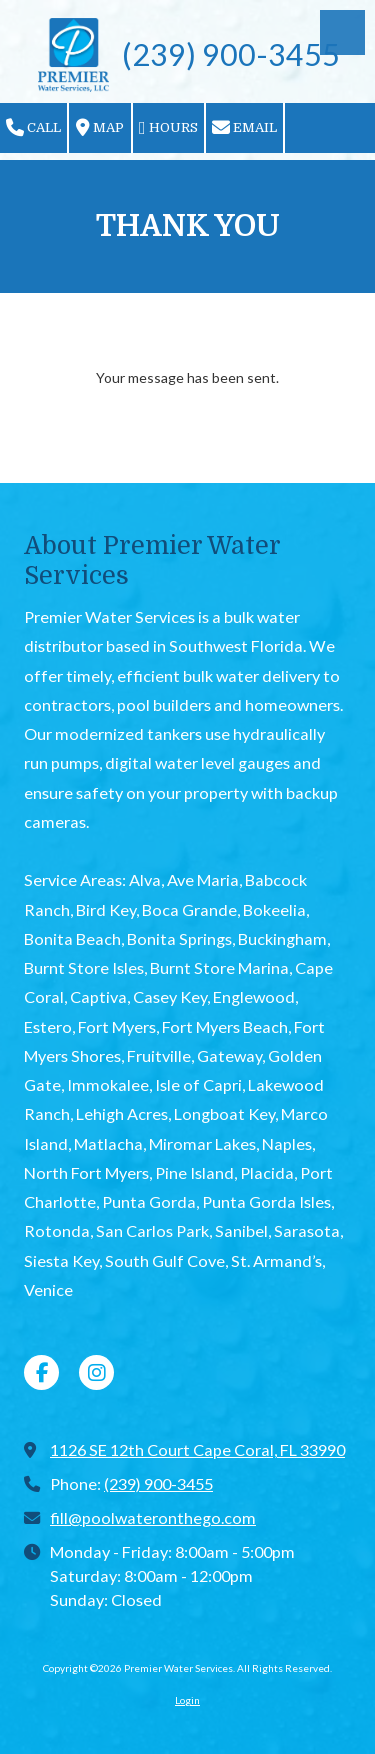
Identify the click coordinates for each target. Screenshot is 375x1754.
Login (187, 1700)
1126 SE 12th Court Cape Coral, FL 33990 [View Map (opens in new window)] (197, 1449)
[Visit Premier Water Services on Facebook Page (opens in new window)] (41, 1372)
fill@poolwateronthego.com (153, 1517)
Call (33, 128)
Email (244, 128)
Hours (168, 128)
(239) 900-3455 (158, 1483)
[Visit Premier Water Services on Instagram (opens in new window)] (96, 1372)
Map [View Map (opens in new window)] (100, 128)
